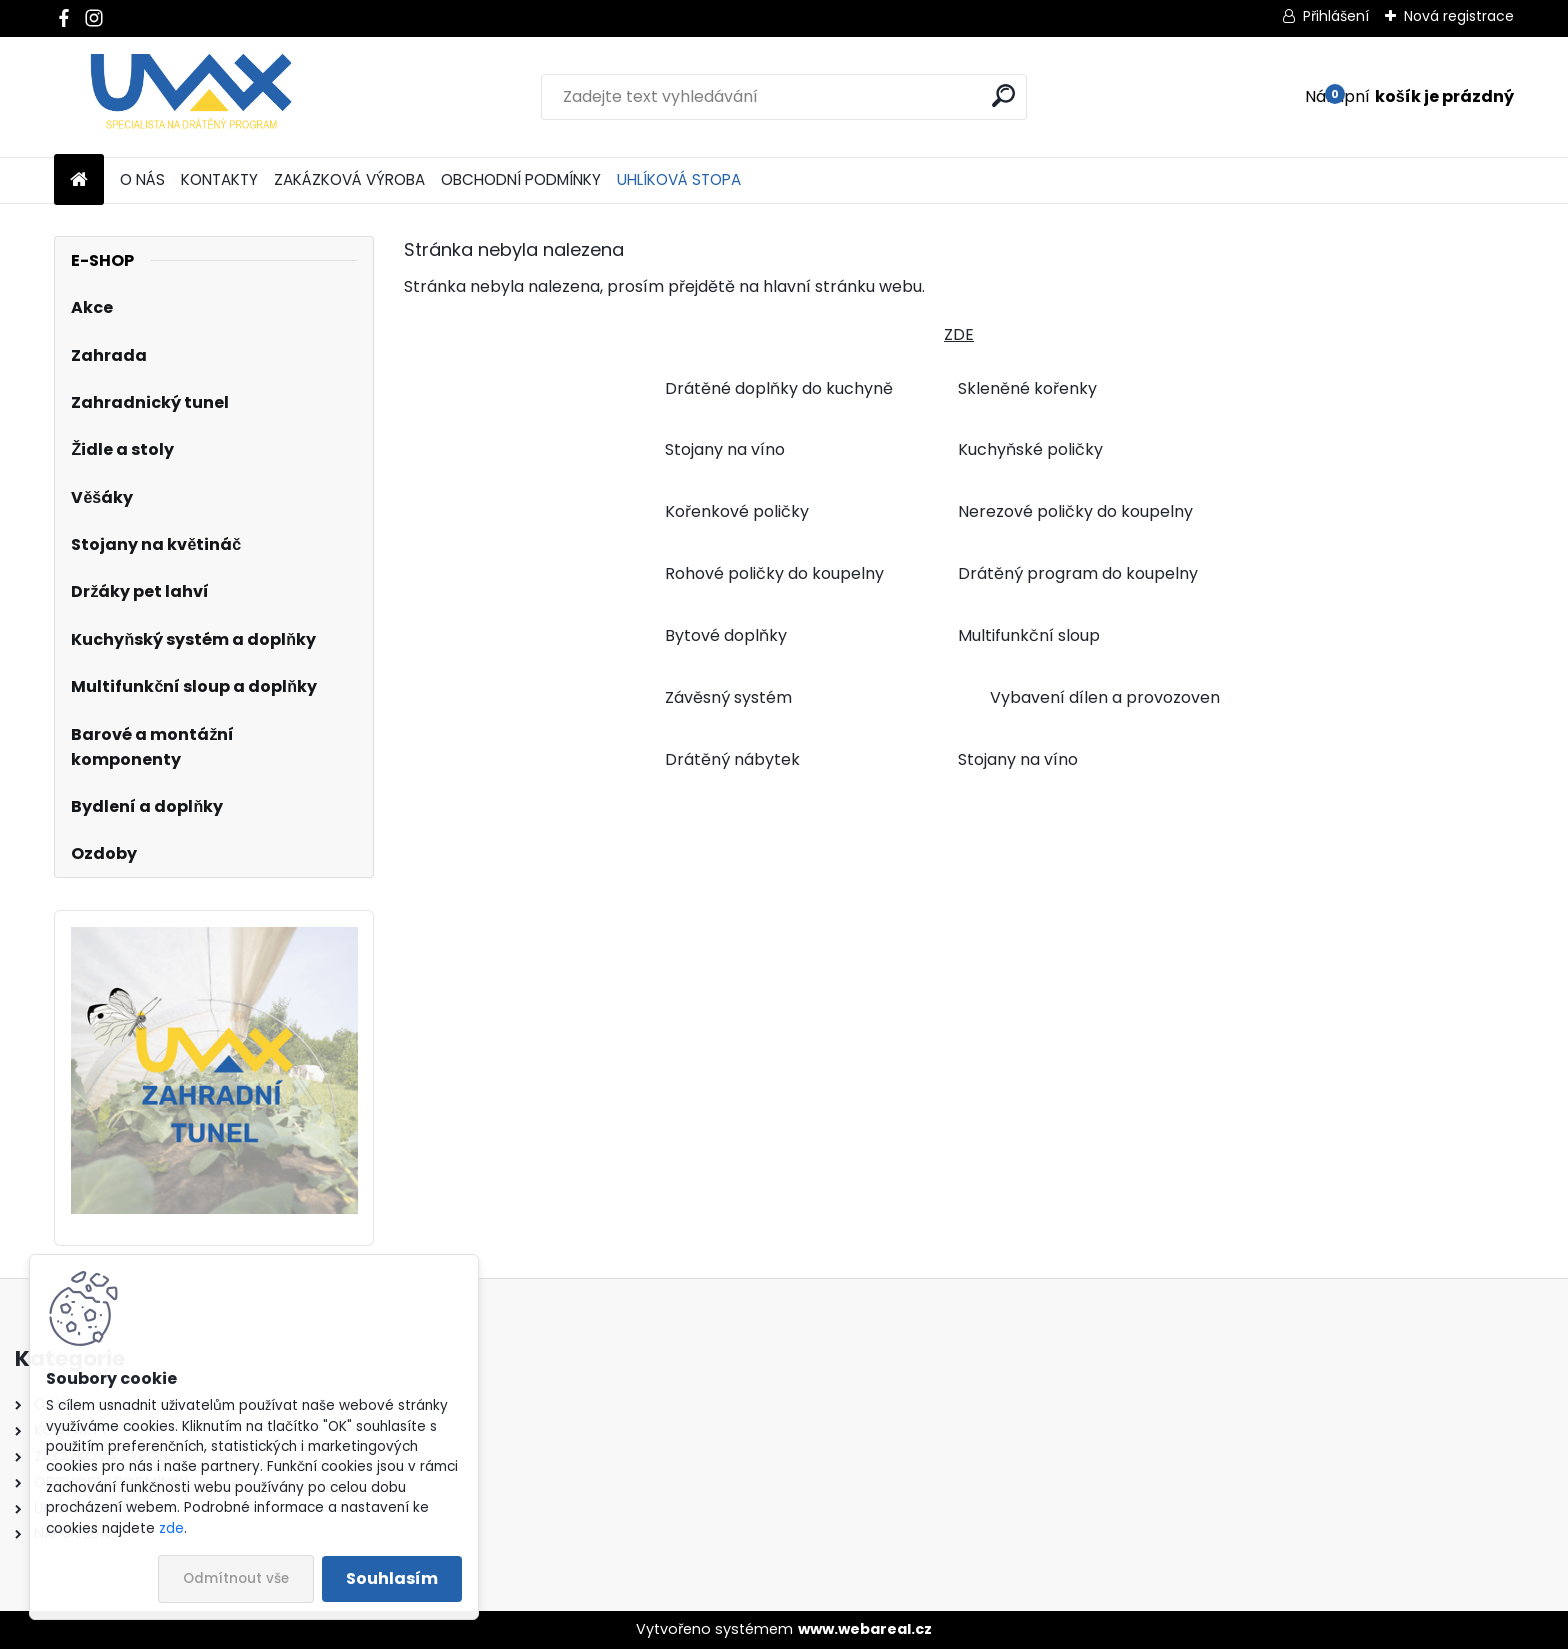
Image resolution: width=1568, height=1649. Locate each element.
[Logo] (191, 97)
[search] (1003, 95)
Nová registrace (1459, 16)
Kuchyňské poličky (1030, 449)
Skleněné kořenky (1027, 388)
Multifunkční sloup (1029, 635)
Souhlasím (392, 1578)
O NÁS (142, 179)
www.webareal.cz (865, 1629)
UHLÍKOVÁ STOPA (679, 179)
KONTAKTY (219, 179)
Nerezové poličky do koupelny (1075, 511)
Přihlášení (1336, 16)
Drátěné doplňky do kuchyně (779, 388)
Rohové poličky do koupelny (774, 573)
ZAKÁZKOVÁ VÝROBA (349, 179)
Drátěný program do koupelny (1078, 573)
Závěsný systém (728, 697)
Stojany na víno (725, 449)
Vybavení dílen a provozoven (1105, 697)
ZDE (959, 334)
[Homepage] (79, 180)
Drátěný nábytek (732, 759)
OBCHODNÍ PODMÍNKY (521, 179)
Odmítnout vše (236, 1578)
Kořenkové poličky (737, 511)
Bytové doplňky (726, 635)
